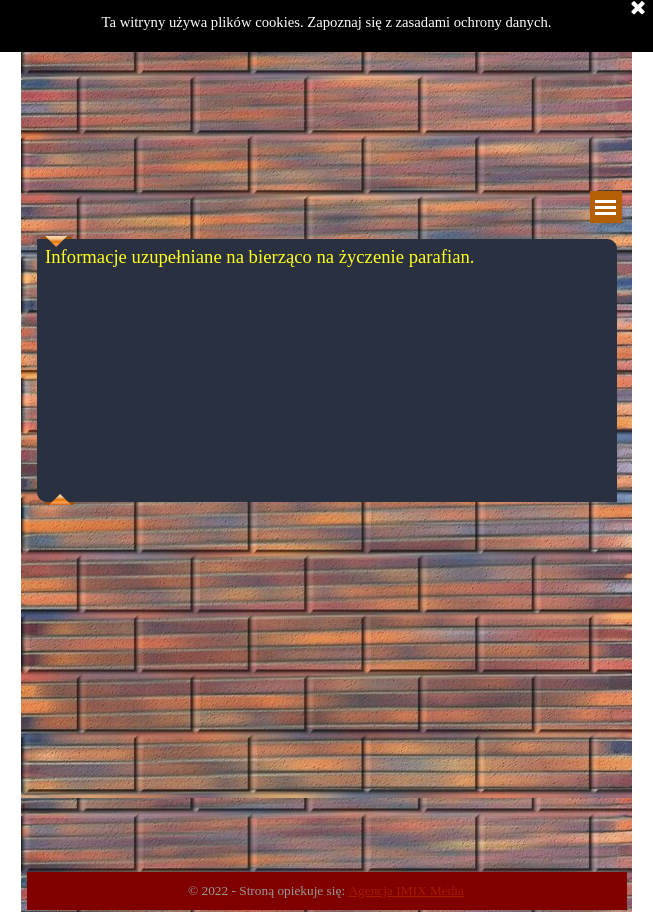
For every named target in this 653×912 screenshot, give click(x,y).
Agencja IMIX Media (405, 890)
